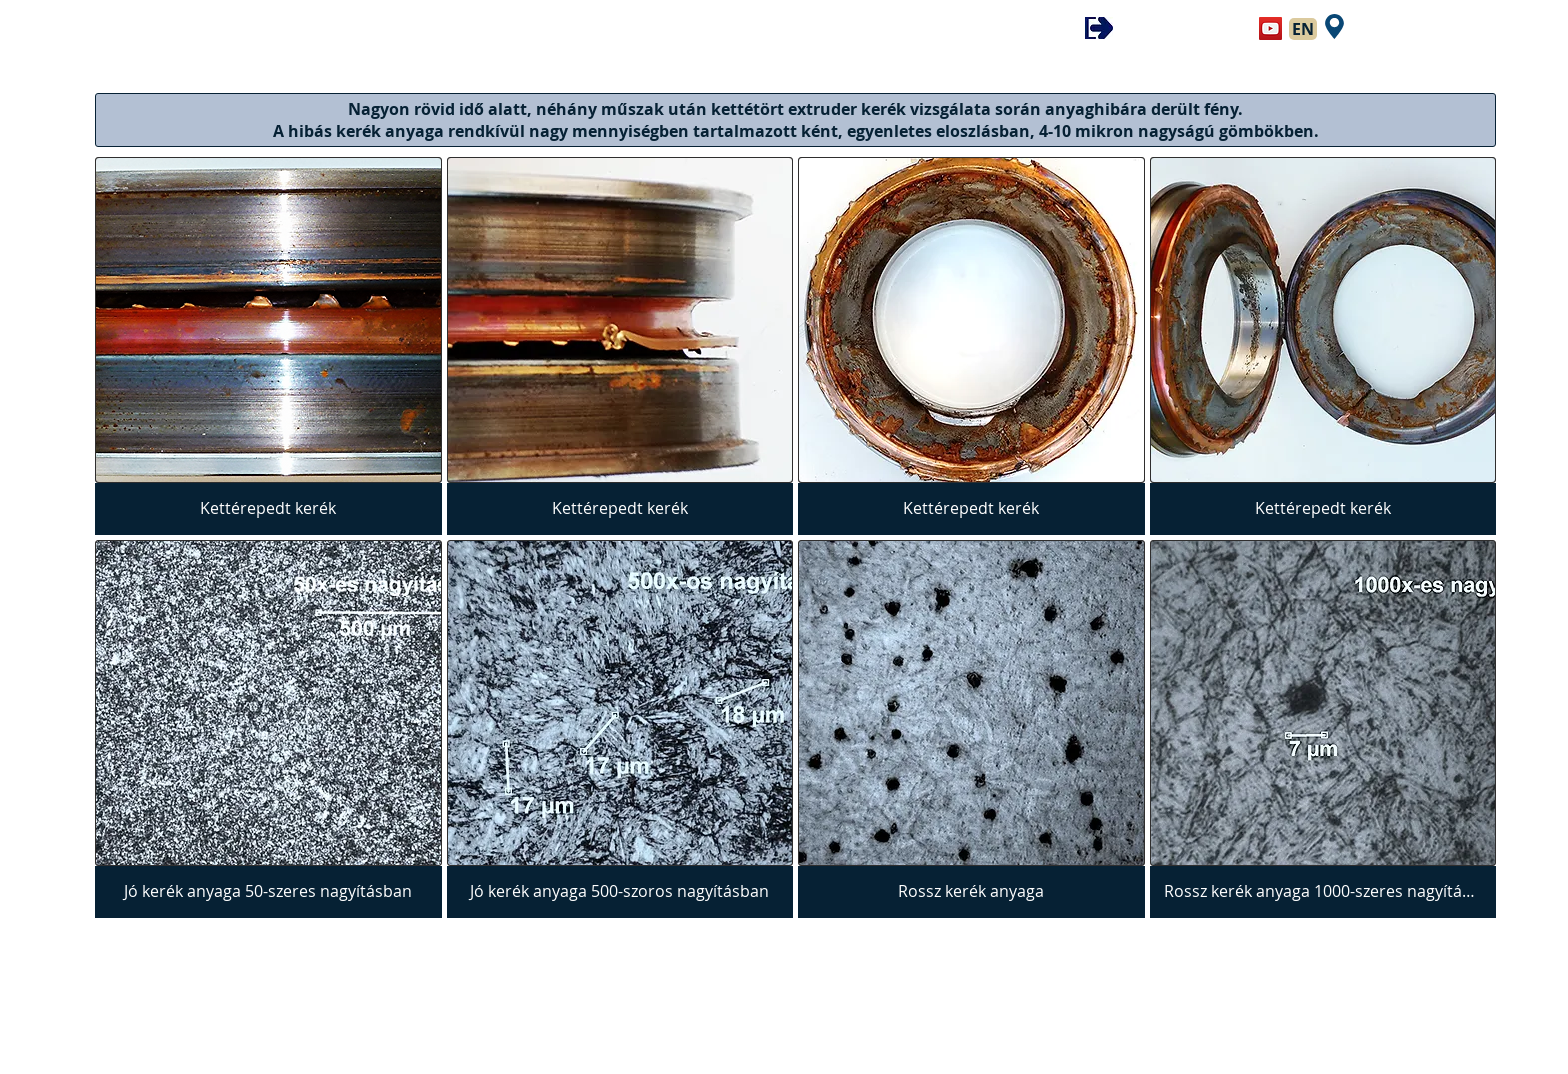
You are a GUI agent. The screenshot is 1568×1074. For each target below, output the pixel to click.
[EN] (1303, 29)
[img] (268, 346)
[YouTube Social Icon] (1270, 28)
